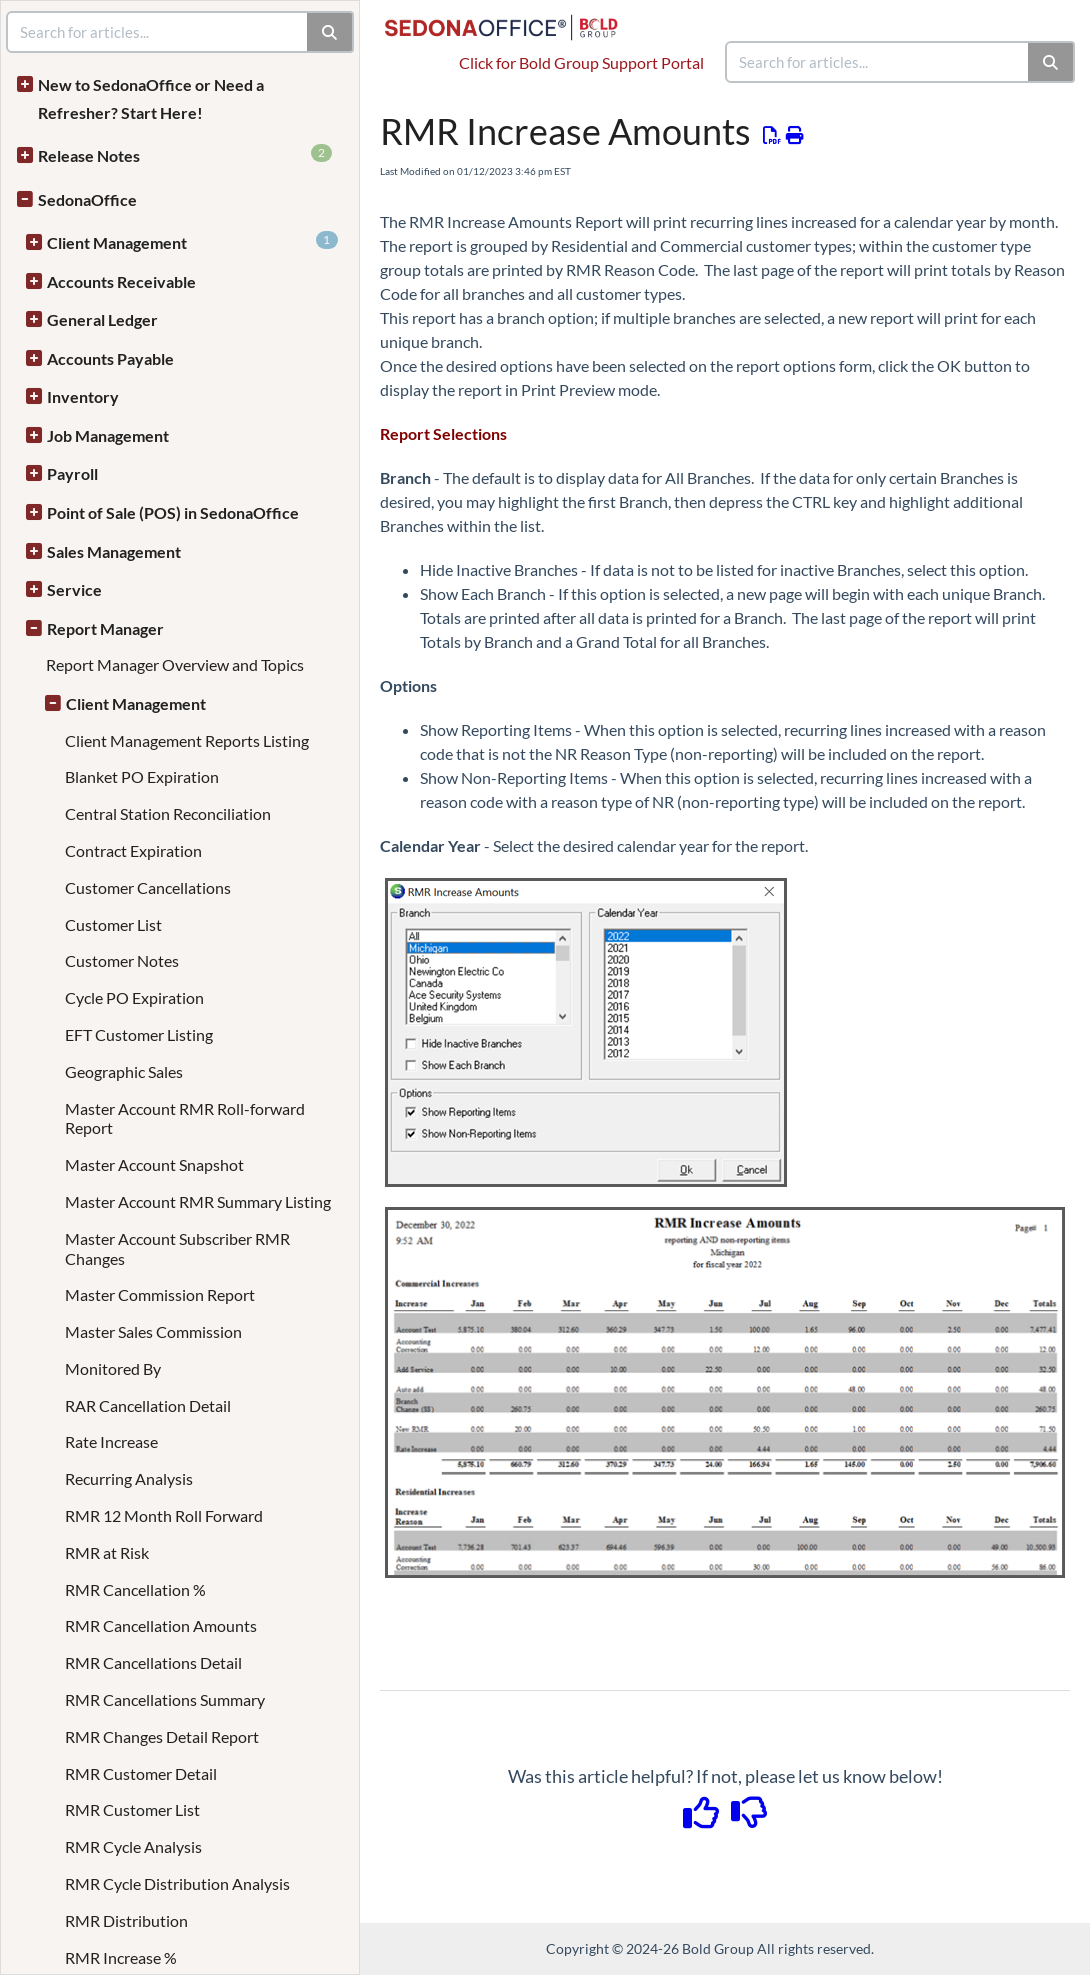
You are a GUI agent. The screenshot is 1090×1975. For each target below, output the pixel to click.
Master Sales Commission (153, 1331)
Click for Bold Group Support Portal (581, 62)
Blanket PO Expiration (142, 776)
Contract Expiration (133, 850)
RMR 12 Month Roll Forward (164, 1515)
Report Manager (105, 628)
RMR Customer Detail (141, 1773)
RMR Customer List (132, 1809)
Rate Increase (111, 1441)
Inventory (83, 396)
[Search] (1051, 62)
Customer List (113, 924)
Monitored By (113, 1368)
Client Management (192, 241)
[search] (878, 62)
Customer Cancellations (148, 887)
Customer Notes (122, 960)
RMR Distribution (126, 1920)
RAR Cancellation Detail (148, 1405)
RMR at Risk (107, 1552)
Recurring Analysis (129, 1478)
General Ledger (102, 319)
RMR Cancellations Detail (153, 1662)
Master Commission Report (160, 1294)
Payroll (72, 473)
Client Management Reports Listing (187, 740)
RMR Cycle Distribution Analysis (177, 1883)
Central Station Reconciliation (168, 813)
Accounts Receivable (121, 281)
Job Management (108, 435)
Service (74, 589)
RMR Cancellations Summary (165, 1699)
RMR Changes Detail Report (162, 1736)
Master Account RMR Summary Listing (198, 1201)
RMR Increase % (121, 1957)
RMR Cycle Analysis (133, 1846)
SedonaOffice (87, 199)
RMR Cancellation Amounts (161, 1625)
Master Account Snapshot (154, 1164)
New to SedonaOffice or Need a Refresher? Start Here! (151, 98)
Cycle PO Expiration (134, 997)
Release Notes (185, 154)
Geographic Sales (124, 1071)
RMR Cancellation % (135, 1589)
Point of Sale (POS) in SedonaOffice (173, 512)
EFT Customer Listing (139, 1034)
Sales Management (114, 551)
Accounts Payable (110, 358)
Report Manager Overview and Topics (175, 664)
